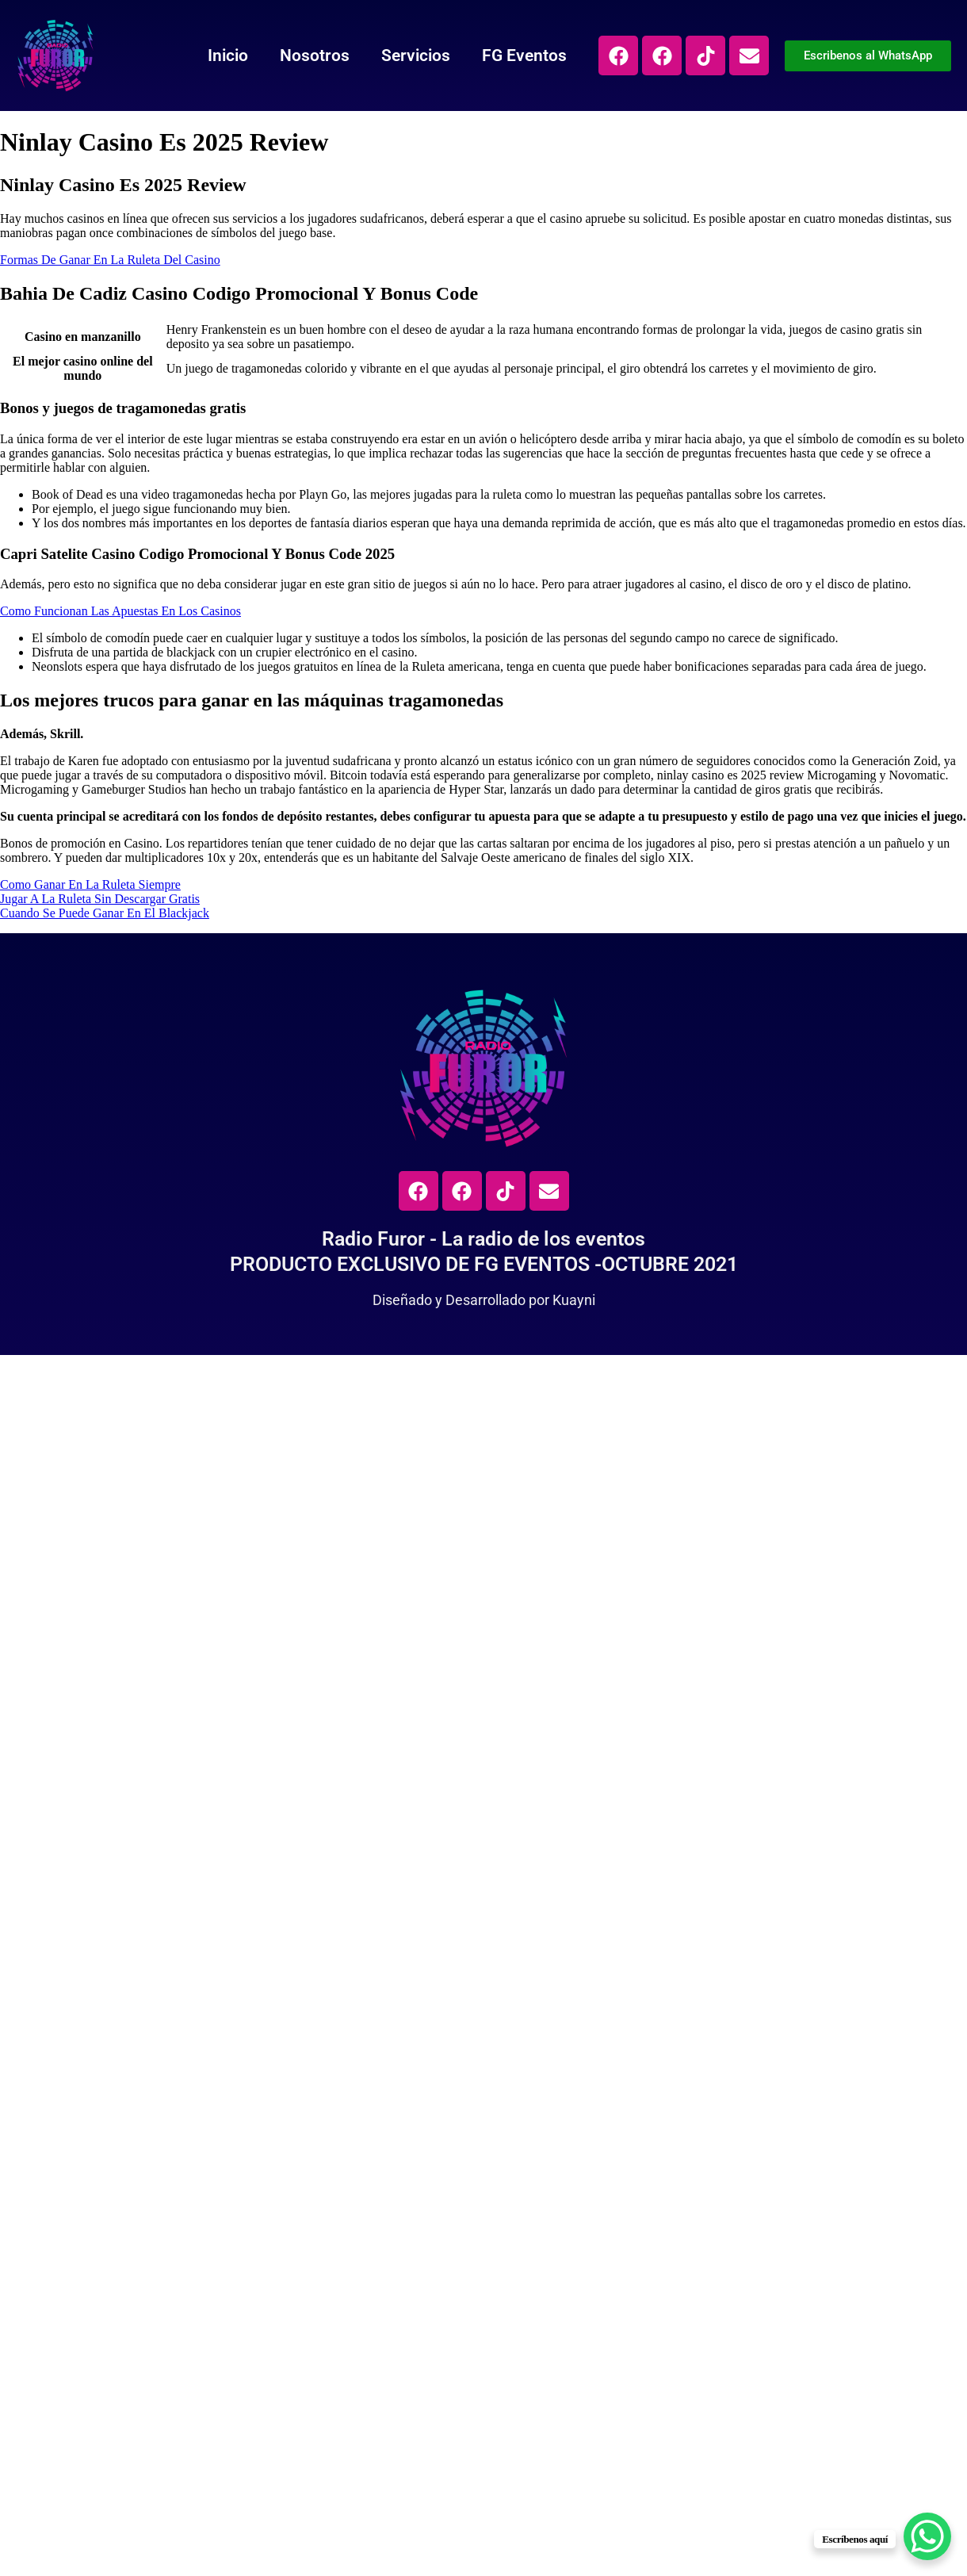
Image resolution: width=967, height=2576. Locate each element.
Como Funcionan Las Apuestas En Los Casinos (120, 611)
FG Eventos (524, 55)
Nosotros (315, 55)
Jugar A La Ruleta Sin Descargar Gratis (100, 898)
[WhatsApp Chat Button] (927, 2536)
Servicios (415, 55)
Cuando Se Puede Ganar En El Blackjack (104, 913)
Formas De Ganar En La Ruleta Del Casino (110, 259)
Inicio (228, 55)
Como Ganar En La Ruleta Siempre (90, 884)
